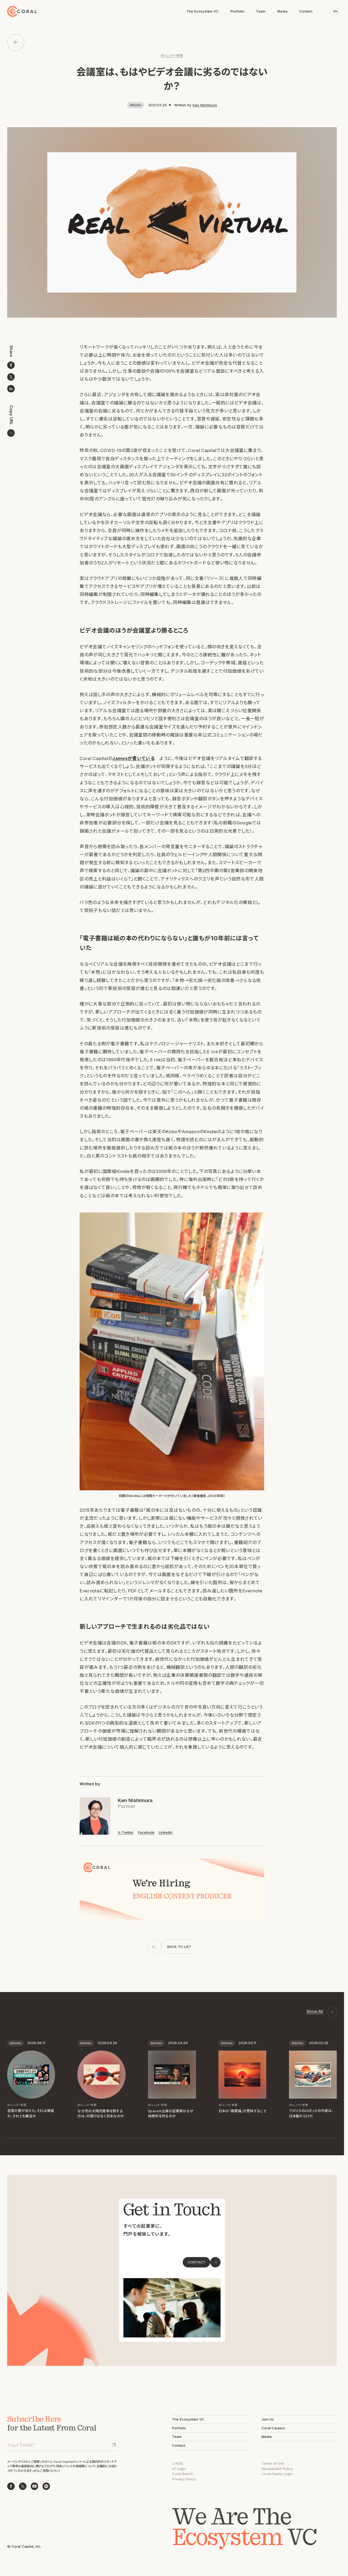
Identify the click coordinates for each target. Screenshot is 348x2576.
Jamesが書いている (133, 758)
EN (335, 11)
